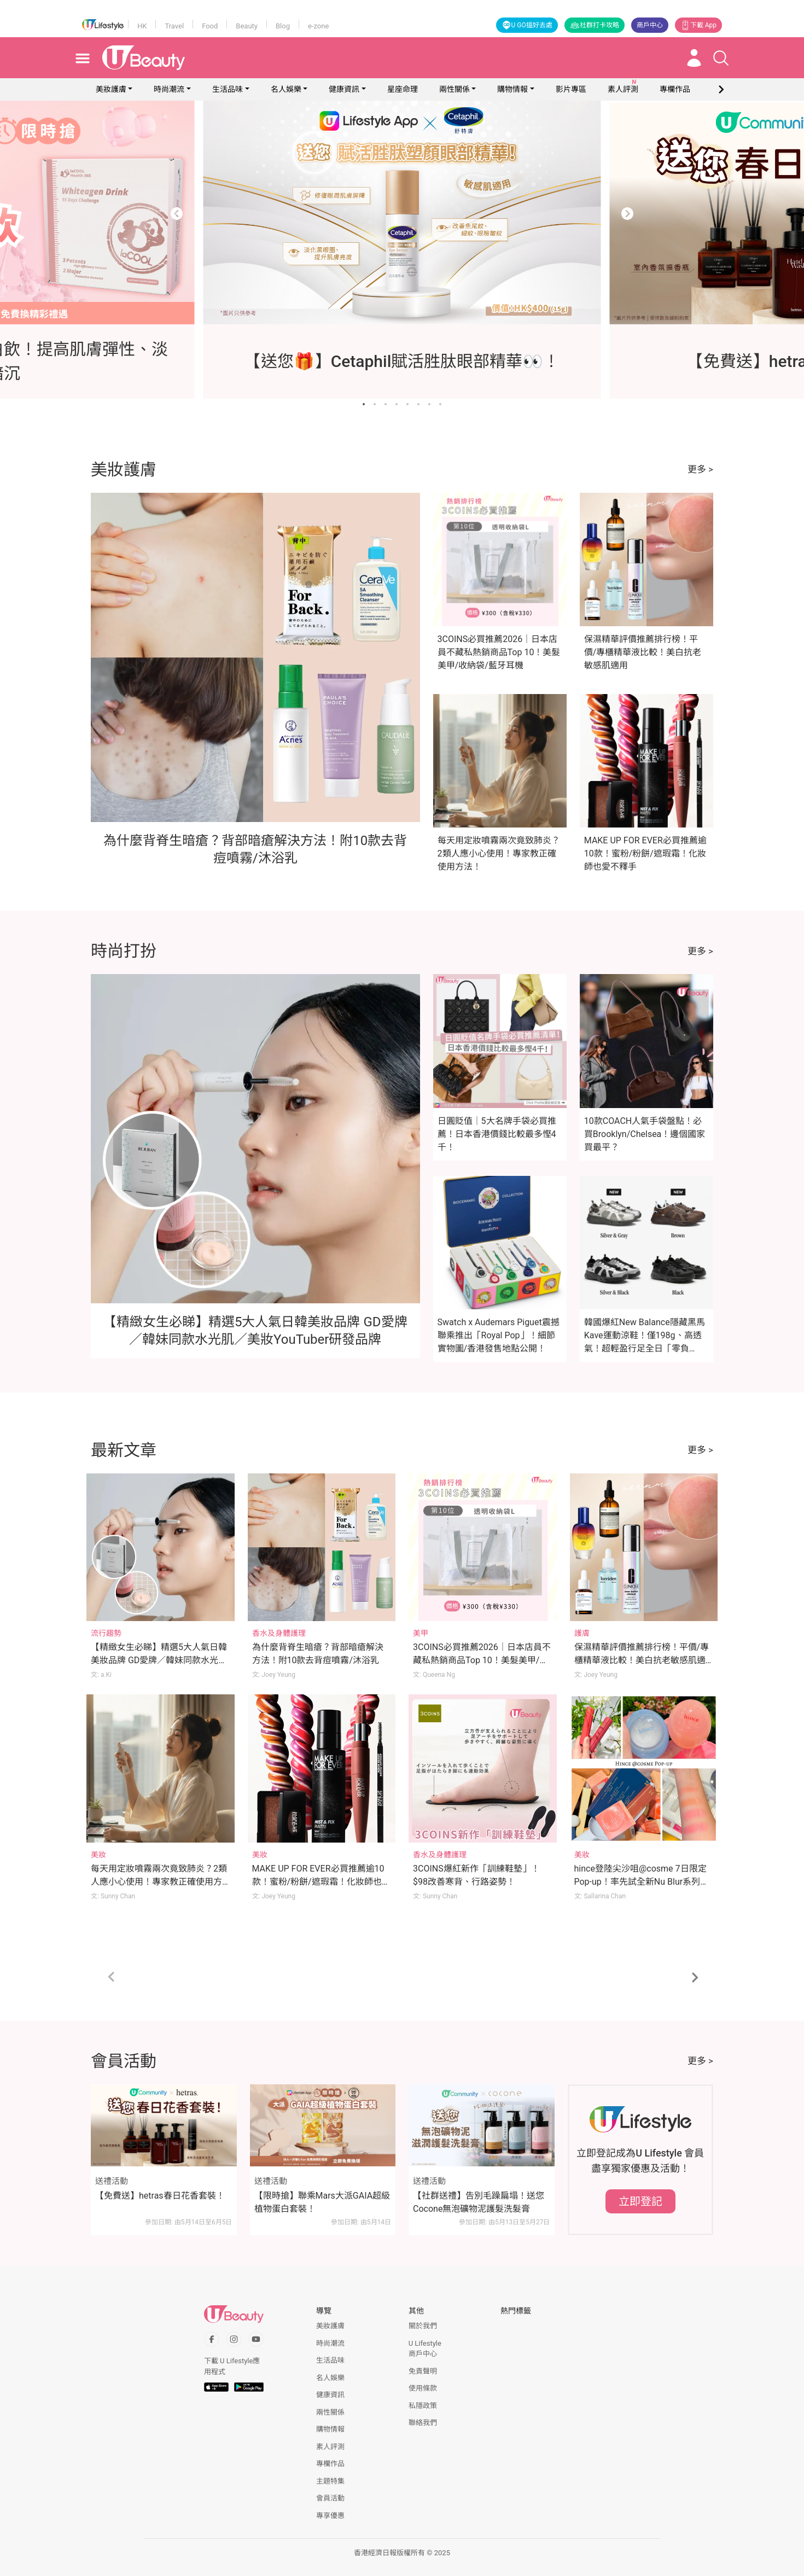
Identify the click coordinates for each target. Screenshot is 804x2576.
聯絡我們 (423, 2422)
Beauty (247, 26)
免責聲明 (423, 2371)
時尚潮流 (169, 89)
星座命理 (402, 89)
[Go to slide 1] (364, 404)
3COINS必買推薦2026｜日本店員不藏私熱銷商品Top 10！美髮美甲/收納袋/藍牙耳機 (499, 652)
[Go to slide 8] (440, 404)
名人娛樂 (286, 89)
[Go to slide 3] (385, 404)
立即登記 (640, 2201)
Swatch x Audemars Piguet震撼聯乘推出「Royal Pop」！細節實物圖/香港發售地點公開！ (499, 1335)
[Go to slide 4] (396, 404)
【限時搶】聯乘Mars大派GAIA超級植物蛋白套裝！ (322, 2202)
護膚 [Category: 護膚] (582, 1633)
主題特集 (330, 2481)
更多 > (700, 469)
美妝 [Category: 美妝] (98, 1854)
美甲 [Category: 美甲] (420, 1633)
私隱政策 (423, 2406)
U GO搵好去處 (527, 25)
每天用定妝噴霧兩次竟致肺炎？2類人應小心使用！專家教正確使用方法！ (499, 853)
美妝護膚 (111, 89)
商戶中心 (650, 25)
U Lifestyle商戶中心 (425, 2348)
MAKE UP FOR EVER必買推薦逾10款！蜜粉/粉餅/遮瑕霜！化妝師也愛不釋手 (645, 853)
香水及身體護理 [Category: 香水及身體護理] (279, 1633)
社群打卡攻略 (594, 25)
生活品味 (227, 89)
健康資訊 (344, 89)
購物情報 (512, 89)
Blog (283, 26)
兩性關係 (454, 89)
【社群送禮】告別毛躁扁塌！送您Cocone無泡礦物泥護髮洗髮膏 (478, 2202)
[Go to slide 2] (375, 404)
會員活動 (330, 2498)
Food (210, 26)
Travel (174, 26)
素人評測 (330, 2447)
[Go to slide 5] (407, 404)
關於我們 (423, 2326)
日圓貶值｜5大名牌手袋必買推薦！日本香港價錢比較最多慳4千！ (497, 1134)
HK (142, 26)
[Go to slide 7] (429, 404)
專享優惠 (330, 2515)
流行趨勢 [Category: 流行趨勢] (106, 1633)
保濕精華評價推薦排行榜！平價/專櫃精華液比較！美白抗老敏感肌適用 (643, 652)
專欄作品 (330, 2464)
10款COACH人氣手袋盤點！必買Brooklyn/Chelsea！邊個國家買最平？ (645, 1134)
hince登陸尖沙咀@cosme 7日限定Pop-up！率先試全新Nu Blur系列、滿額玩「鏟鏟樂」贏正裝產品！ (641, 1881)
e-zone (318, 26)
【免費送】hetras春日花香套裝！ (160, 2195)
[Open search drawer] (721, 58)
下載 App (698, 25)
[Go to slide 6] (418, 404)
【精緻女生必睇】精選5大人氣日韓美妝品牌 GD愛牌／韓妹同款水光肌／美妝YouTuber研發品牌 (159, 1660)
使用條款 (423, 2388)
